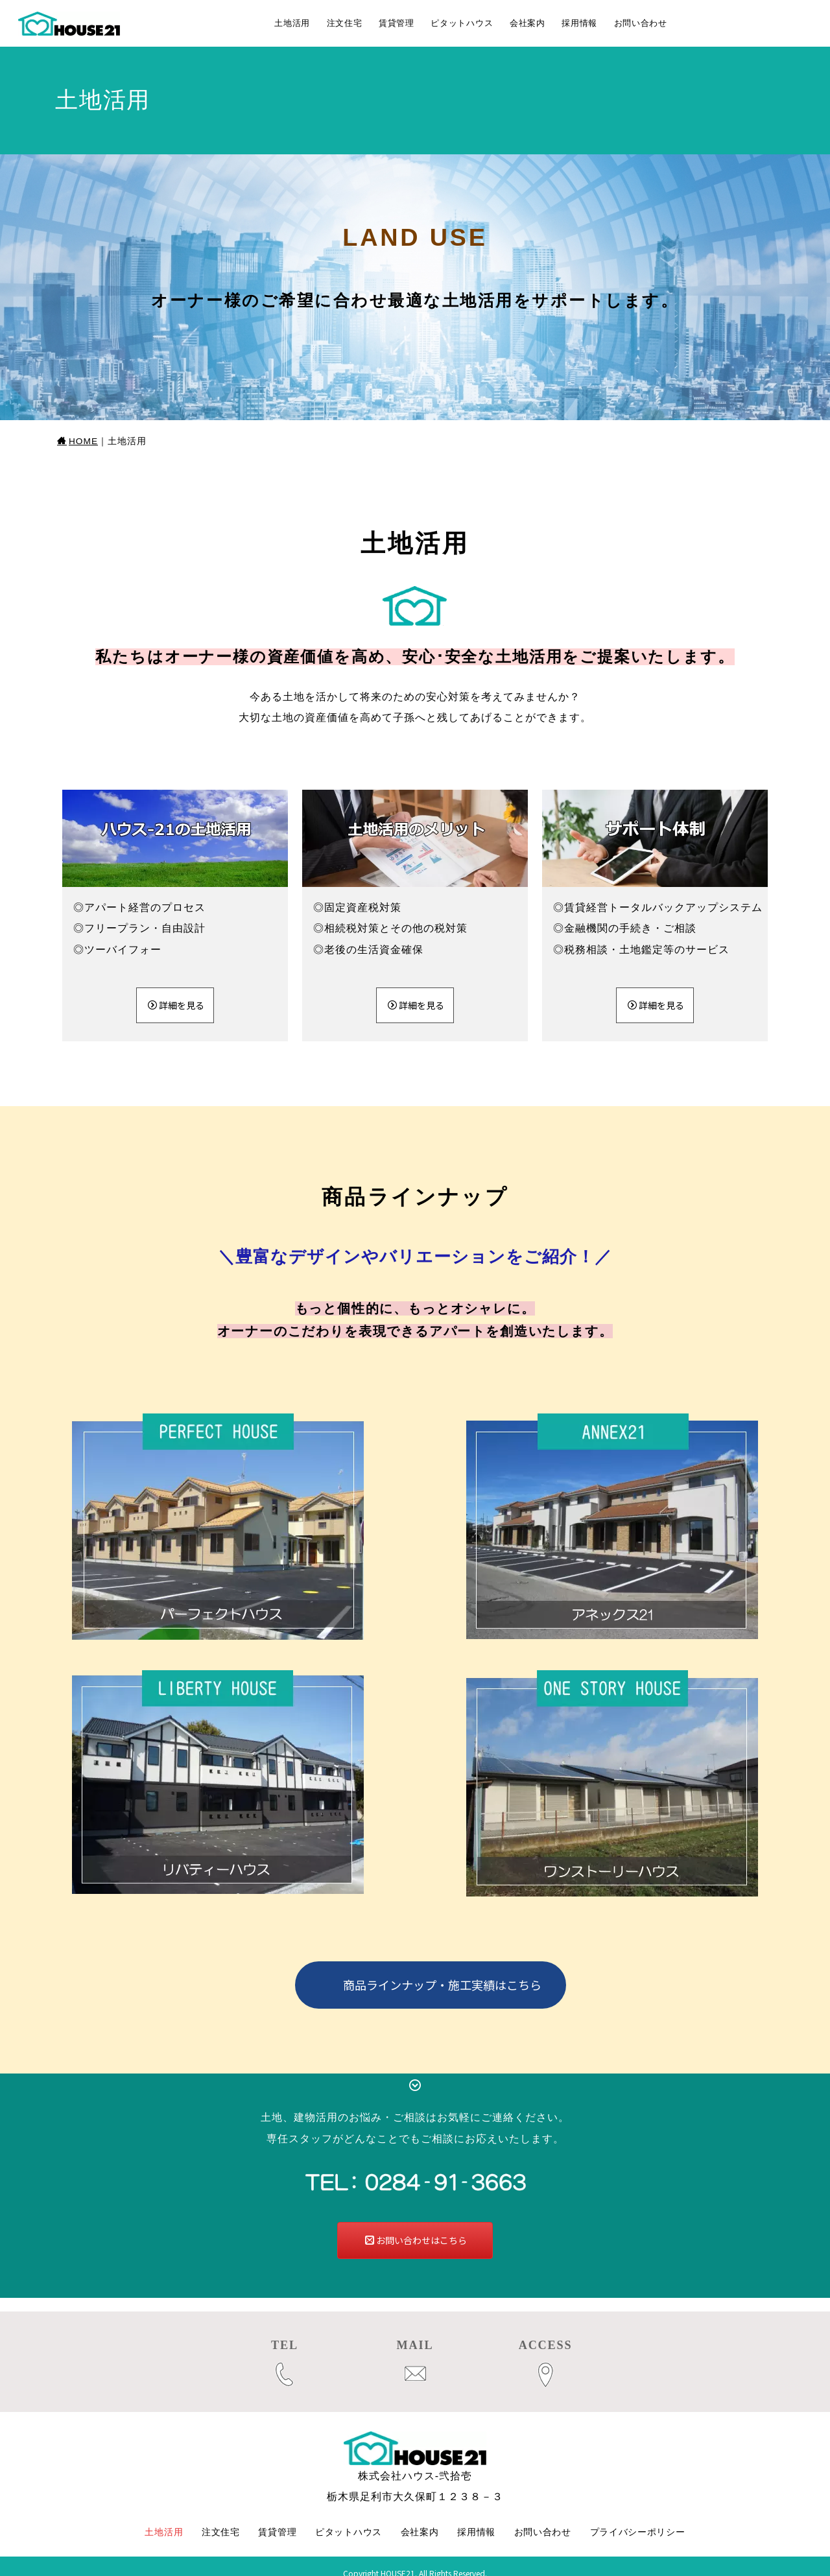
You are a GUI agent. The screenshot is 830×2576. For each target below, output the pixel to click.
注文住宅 (344, 23)
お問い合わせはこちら (416, 2240)
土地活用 (292, 23)
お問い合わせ (640, 23)
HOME (77, 441)
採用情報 (579, 23)
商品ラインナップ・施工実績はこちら (442, 1984)
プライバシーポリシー (637, 2517)
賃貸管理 (396, 23)
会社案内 (527, 23)
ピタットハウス (462, 23)
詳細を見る (176, 1004)
